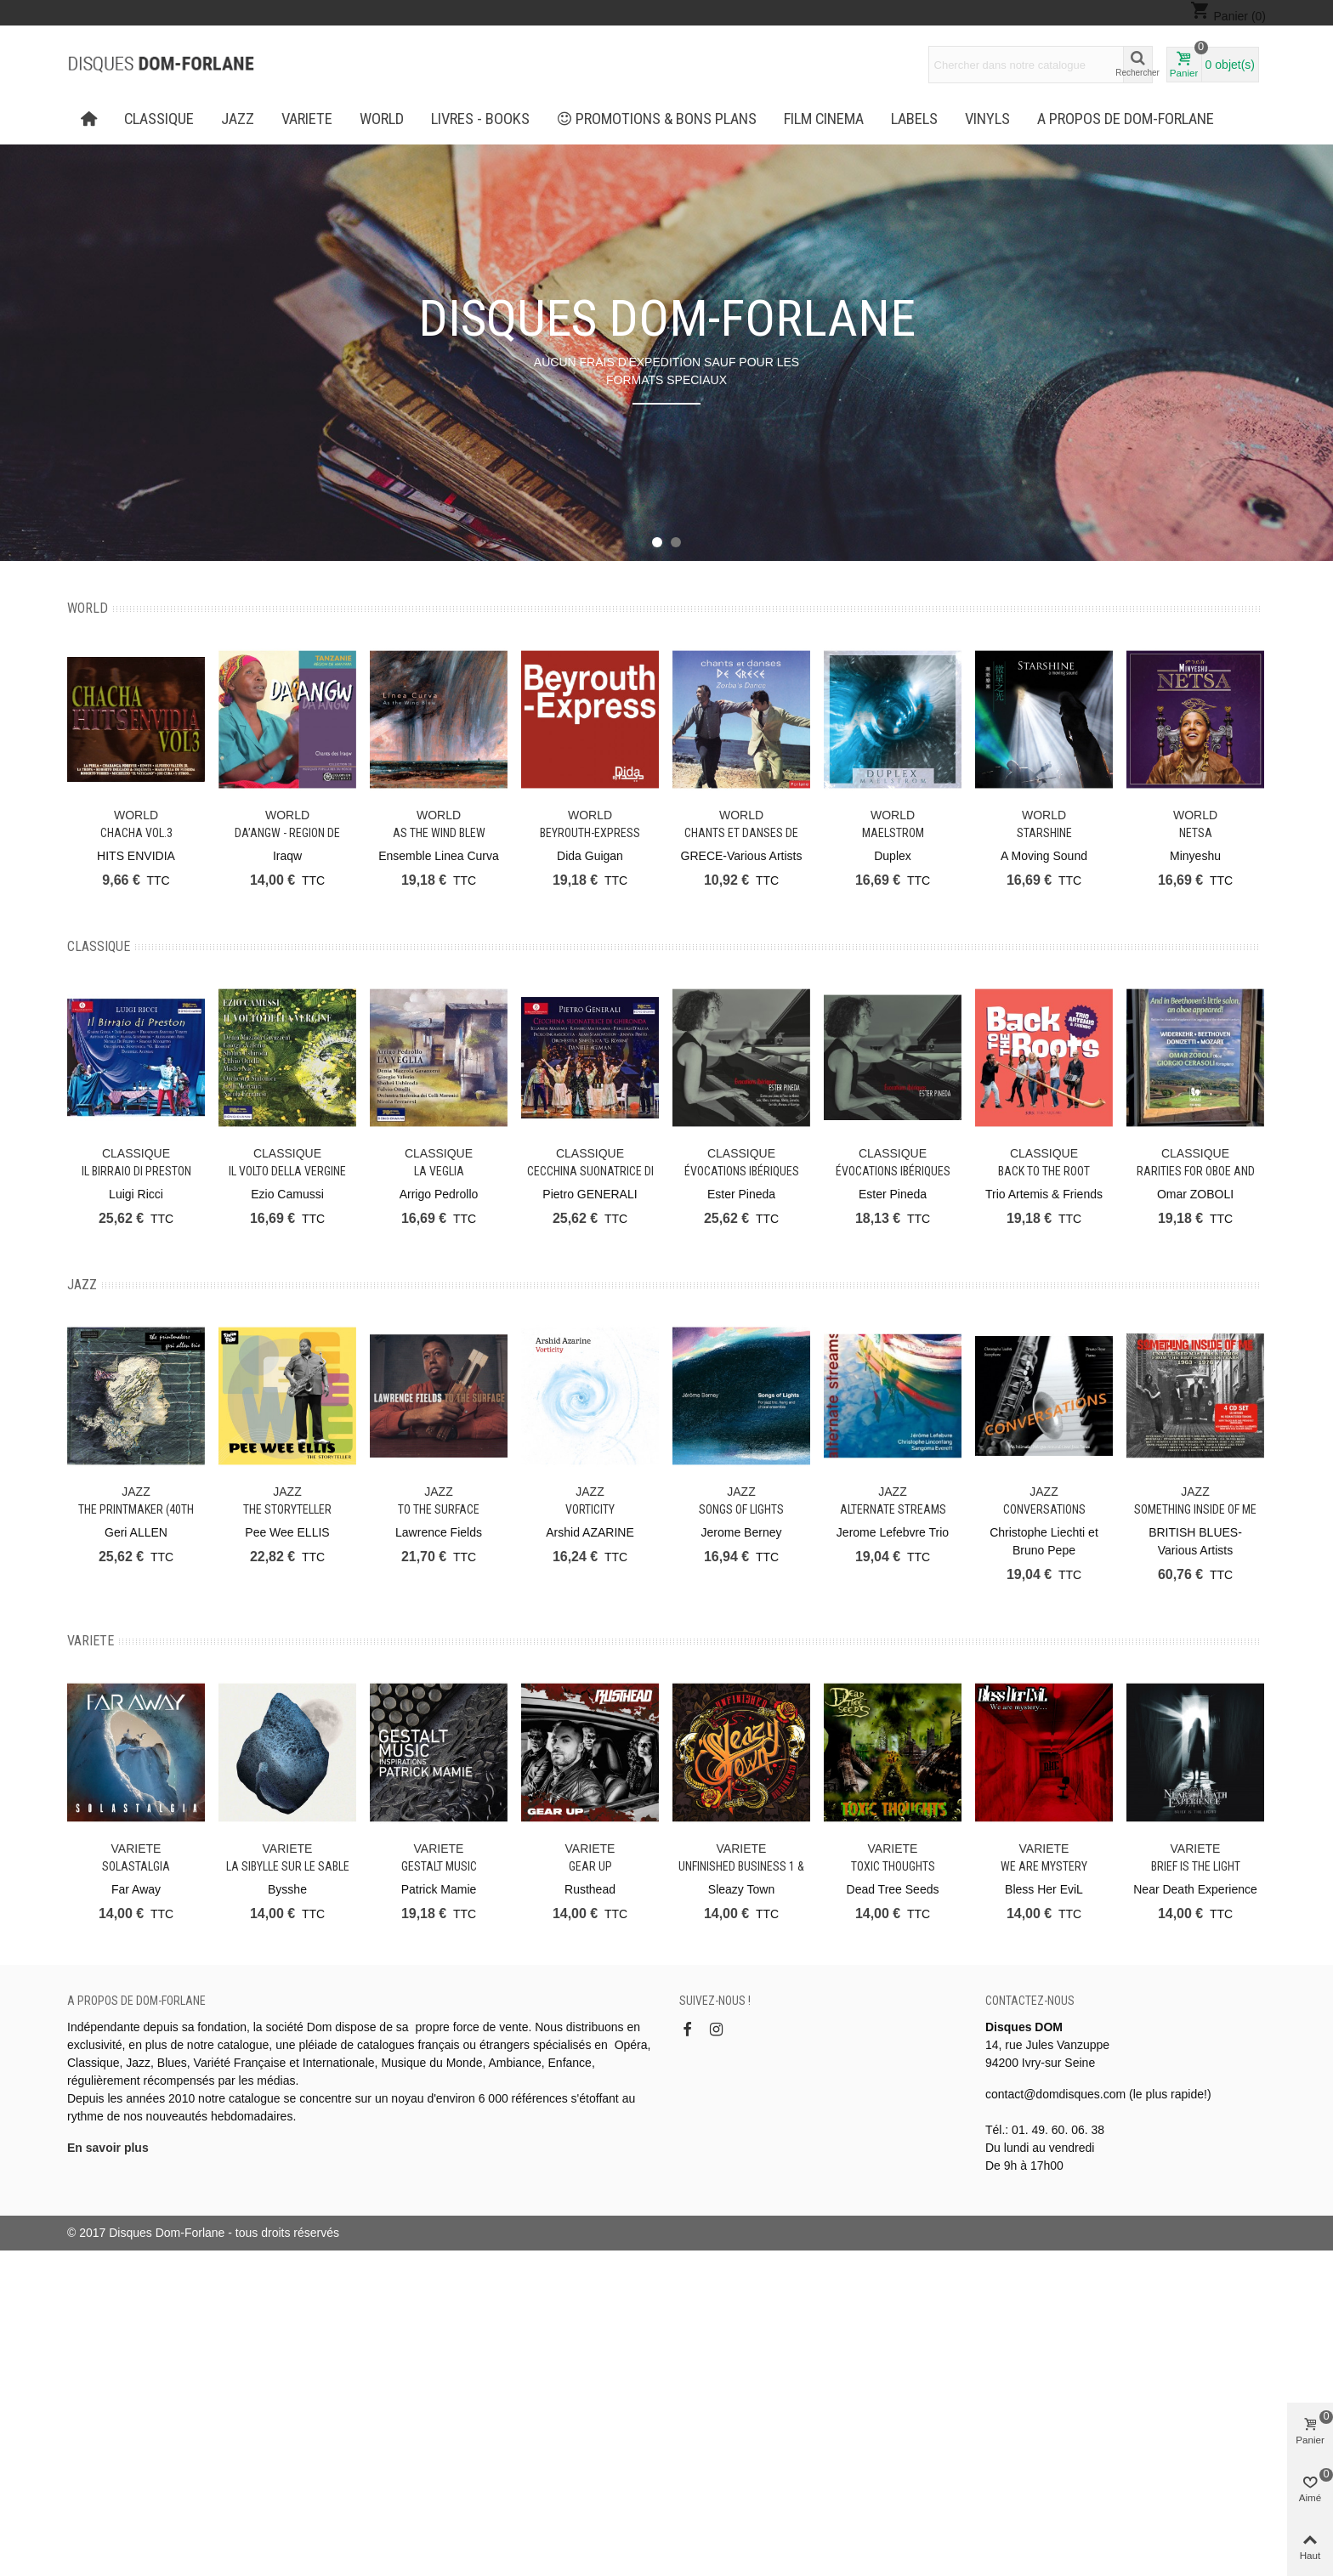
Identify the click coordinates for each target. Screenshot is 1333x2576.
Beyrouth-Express (590, 833)
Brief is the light (1195, 1866)
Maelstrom (893, 833)
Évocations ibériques (741, 1171)
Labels (914, 119)
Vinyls (987, 119)
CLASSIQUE (159, 119)
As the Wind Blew (439, 833)
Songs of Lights (741, 1509)
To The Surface (438, 1509)
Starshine (1044, 833)
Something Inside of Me (1195, 1509)
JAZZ (237, 119)
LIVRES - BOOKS (480, 119)
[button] (657, 542)
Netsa (1195, 833)
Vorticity (590, 1509)
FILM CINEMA (824, 119)
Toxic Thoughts (893, 1866)
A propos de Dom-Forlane (1125, 119)
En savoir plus (108, 2147)
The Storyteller (287, 1509)
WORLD (382, 119)
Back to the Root (1044, 1171)
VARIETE (306, 119)
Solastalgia (136, 1866)
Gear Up (590, 1866)
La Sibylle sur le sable (287, 1866)
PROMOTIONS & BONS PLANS (657, 119)
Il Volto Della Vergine (287, 1171)
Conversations (1044, 1509)
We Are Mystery (1044, 1866)
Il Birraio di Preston (136, 1171)
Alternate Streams (893, 1509)
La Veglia (439, 1171)
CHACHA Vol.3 (136, 833)
